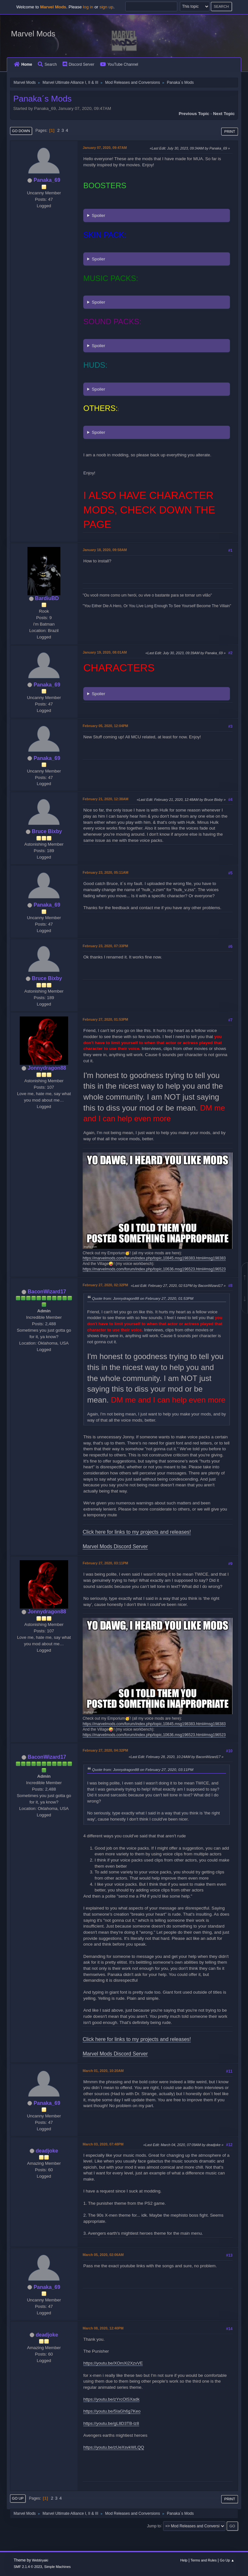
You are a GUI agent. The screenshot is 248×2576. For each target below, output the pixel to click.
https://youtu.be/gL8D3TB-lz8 (111, 2423)
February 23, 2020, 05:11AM (105, 872)
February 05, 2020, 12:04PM (105, 726)
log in (88, 7)
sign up (106, 7)
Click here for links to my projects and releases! (137, 1532)
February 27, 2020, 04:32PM (105, 1750)
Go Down (21, 131)
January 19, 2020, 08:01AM (105, 652)
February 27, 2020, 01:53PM (105, 1019)
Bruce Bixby (47, 831)
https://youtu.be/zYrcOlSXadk (111, 2399)
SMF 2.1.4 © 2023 (28, 2567)
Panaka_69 (47, 180)
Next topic (224, 113)
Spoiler (98, 215)
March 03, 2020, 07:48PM (103, 2144)
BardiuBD (47, 598)
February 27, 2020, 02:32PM (105, 1285)
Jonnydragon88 (47, 1068)
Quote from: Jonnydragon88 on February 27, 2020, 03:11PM (142, 1769)
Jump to (154, 2525)
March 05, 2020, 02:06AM (103, 2255)
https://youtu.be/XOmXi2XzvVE (113, 2363)
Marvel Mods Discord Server (115, 1546)
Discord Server (78, 64)
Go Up (18, 2498)
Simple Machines (57, 2567)
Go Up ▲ (227, 2560)
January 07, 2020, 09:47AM (105, 148)
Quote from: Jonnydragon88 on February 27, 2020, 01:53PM (142, 1298)
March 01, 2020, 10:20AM (103, 2071)
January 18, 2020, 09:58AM (105, 550)
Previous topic (194, 113)
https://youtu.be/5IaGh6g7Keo (111, 2411)
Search (47, 64)
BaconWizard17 (47, 1291)
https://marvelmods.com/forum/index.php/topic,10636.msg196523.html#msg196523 (154, 1269)
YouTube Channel (119, 64)
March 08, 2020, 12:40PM (103, 2328)
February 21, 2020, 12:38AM (105, 799)
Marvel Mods (33, 33)
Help (183, 2560)
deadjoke (47, 2150)
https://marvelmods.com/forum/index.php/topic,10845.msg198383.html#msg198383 (154, 1258)
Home (23, 64)
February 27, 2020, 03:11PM (105, 1563)
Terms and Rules (204, 2560)
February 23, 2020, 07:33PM (105, 946)
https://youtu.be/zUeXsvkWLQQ (113, 2447)
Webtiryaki (40, 2560)
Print (229, 131)
